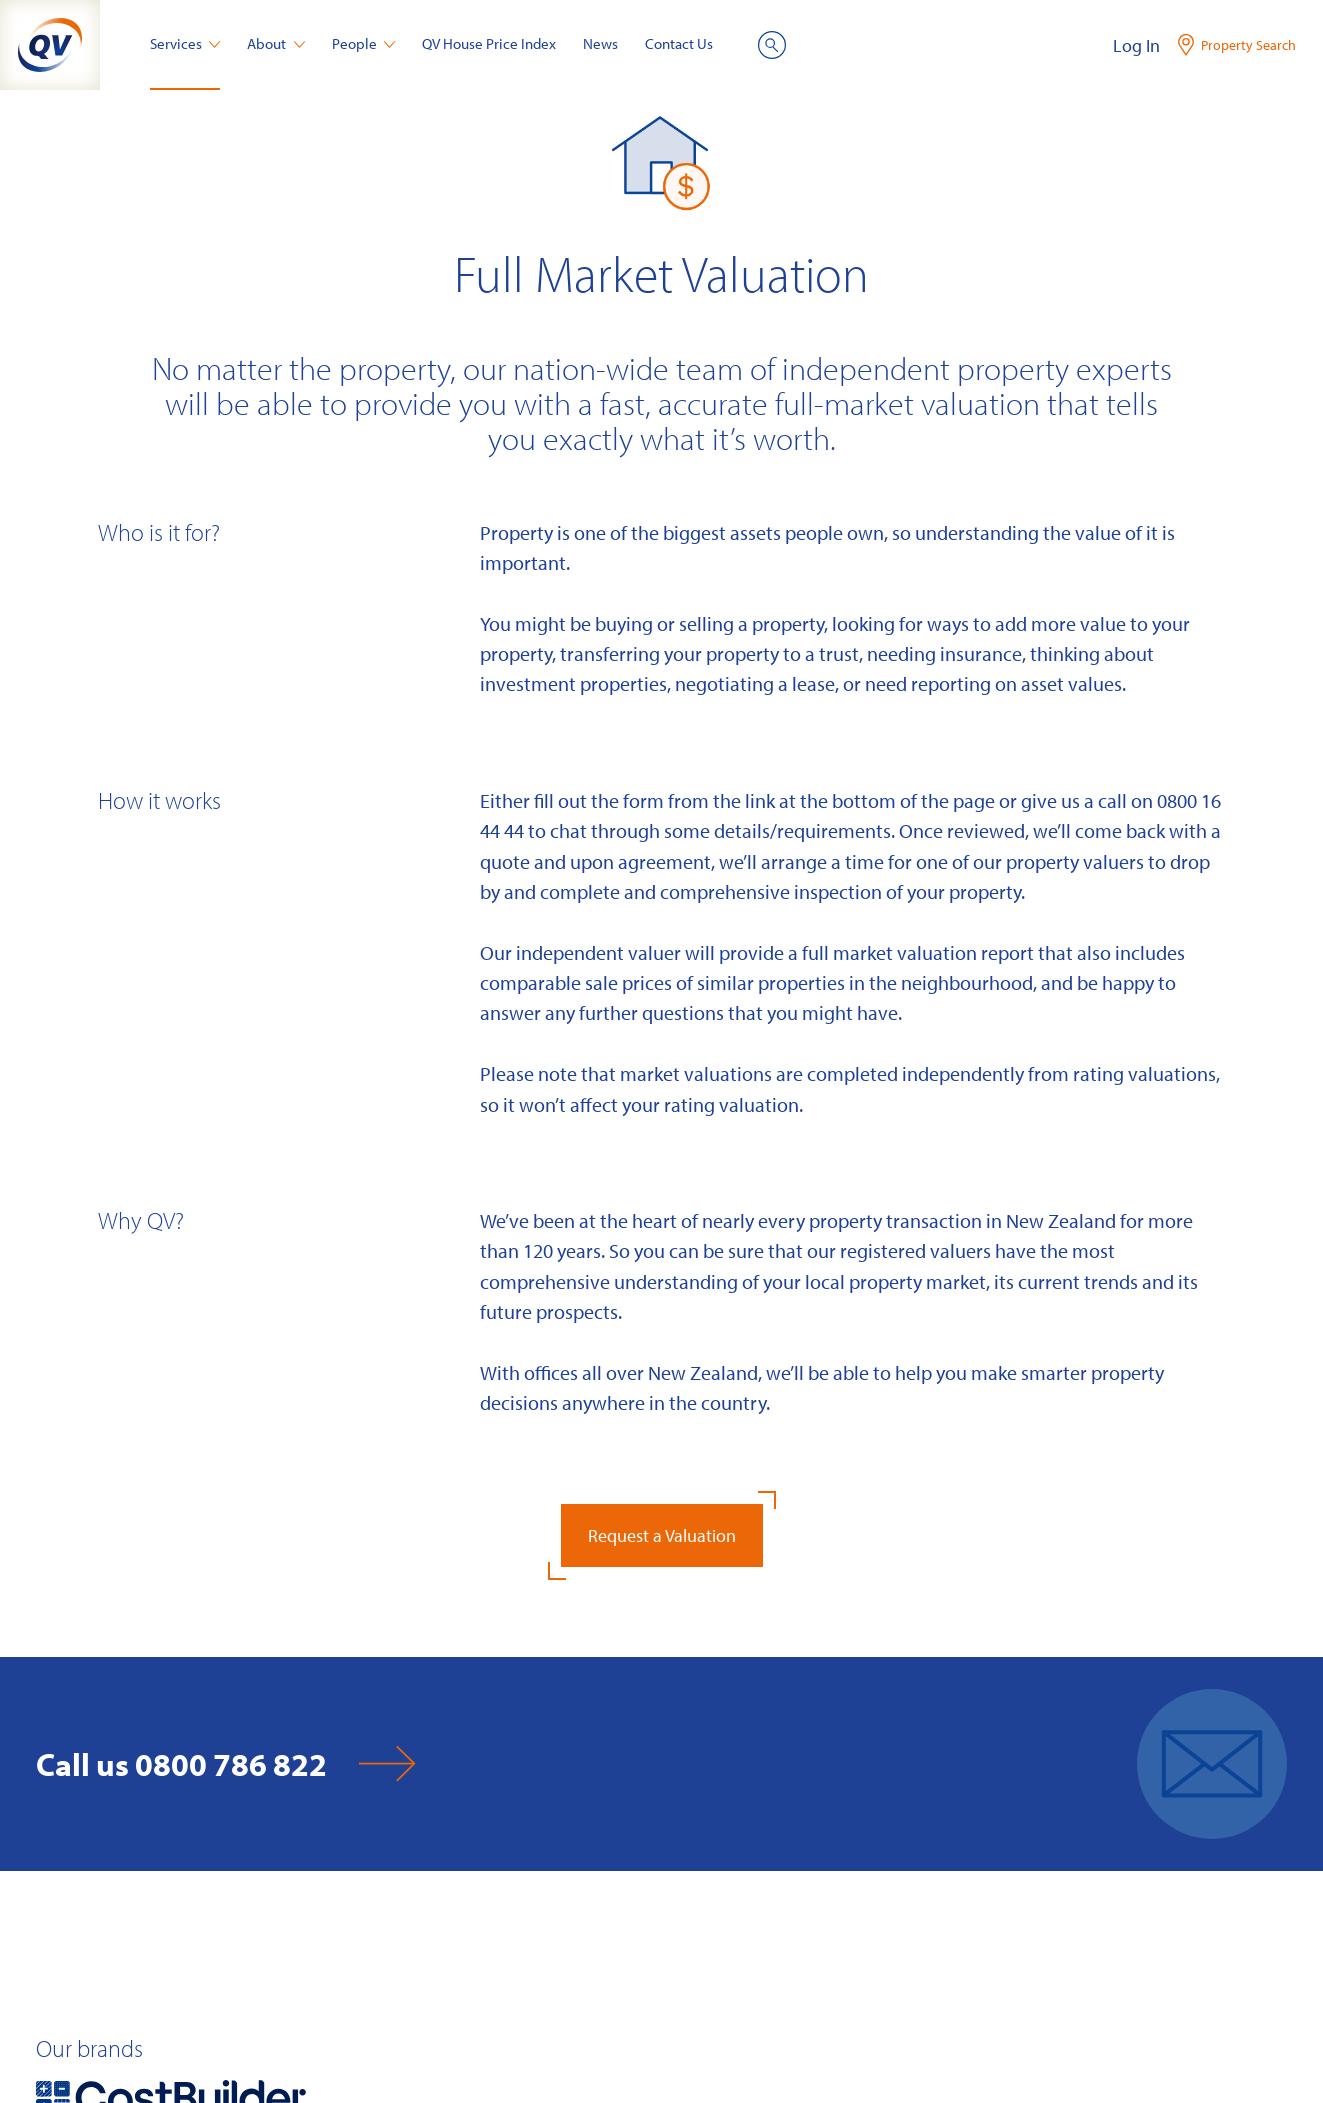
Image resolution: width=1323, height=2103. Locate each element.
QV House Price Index (489, 43)
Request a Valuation (662, 1535)
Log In (1136, 45)
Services (185, 43)
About (276, 43)
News (600, 43)
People (364, 43)
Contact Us (679, 43)
